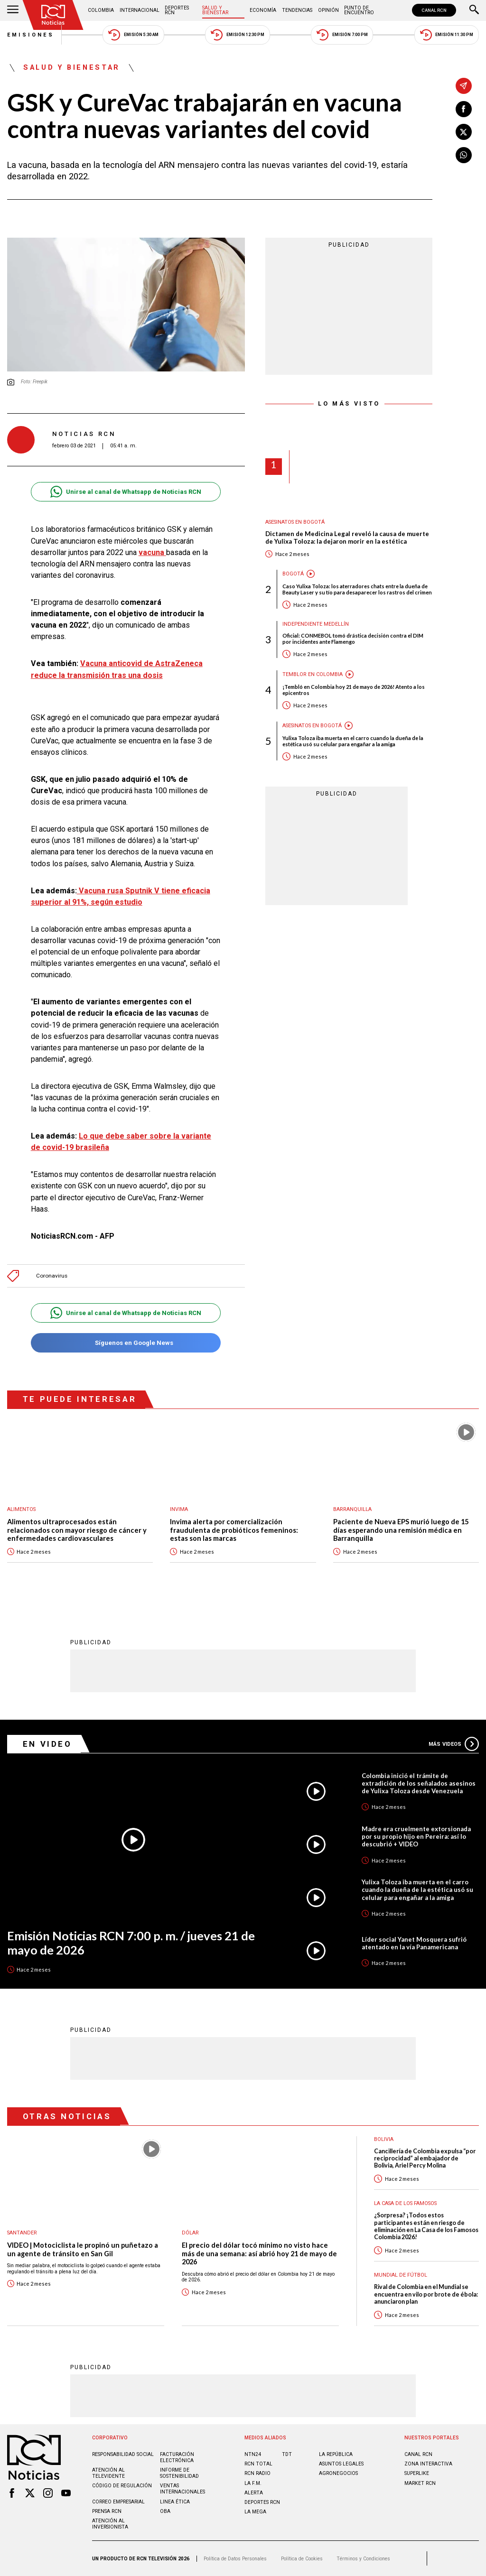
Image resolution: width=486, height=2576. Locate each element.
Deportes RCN (177, 10)
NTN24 (252, 2454)
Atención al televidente (108, 2473)
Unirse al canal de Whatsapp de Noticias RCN (125, 492)
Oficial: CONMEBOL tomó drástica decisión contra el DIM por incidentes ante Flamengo (352, 638)
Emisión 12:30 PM (237, 35)
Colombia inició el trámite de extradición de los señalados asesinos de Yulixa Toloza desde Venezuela (419, 1783)
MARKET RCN (420, 2483)
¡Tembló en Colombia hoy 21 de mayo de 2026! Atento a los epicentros (353, 690)
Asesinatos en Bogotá (295, 522)
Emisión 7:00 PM (342, 35)
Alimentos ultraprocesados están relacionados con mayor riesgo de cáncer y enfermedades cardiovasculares (77, 1530)
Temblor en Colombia (312, 674)
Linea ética (175, 2502)
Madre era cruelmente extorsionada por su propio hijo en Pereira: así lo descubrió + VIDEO (416, 1836)
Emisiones (31, 35)
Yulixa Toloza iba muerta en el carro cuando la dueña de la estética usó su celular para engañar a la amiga (352, 741)
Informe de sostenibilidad (179, 2473)
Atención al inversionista (110, 2524)
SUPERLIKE (416, 2473)
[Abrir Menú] (13, 10)
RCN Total (258, 2464)
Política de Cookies (302, 2559)
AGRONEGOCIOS (338, 2473)
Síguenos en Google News (125, 1342)
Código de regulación (122, 2486)
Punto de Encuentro (359, 10)
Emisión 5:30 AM (133, 35)
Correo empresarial (118, 2502)
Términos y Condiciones (363, 2559)
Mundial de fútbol (400, 2275)
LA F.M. (253, 2483)
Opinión (328, 10)
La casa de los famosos (405, 2203)
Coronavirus (51, 1276)
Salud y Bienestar (215, 10)
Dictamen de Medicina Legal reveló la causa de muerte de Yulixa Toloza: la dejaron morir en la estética (347, 537)
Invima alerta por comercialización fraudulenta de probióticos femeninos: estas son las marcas (234, 1530)
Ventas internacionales (182, 2489)
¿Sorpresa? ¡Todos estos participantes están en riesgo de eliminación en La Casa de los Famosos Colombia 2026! (426, 2226)
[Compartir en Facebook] (464, 109)
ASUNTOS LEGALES (341, 2464)
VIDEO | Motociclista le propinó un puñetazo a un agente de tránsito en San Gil (82, 2249)
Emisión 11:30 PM (446, 35)
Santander (22, 2233)
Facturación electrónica (177, 2457)
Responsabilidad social (123, 2454)
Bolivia (383, 2139)
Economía (263, 10)
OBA (165, 2511)
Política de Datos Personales (235, 2559)
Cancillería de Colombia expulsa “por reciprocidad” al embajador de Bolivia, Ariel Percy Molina (425, 2158)
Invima (179, 1509)
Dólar (190, 2233)
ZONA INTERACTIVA (428, 2464)
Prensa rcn (107, 2511)
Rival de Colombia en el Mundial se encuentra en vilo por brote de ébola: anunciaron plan (426, 2294)
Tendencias (297, 10)
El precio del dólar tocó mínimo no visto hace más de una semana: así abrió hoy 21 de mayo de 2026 (259, 2253)
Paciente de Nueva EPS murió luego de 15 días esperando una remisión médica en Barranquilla (400, 1530)
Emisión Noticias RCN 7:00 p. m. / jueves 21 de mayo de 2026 (131, 1942)
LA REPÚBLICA (336, 2454)
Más (454, 1744)
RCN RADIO (257, 2473)
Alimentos (21, 1509)
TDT (287, 2454)
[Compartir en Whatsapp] (464, 155)
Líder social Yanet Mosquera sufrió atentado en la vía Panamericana (414, 1943)
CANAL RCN (434, 10)
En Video (47, 1744)
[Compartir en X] (464, 132)
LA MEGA (255, 2512)
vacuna (152, 552)
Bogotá (293, 574)
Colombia (101, 10)
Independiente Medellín (315, 624)
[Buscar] (474, 10)
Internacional (139, 10)
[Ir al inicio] (53, 15)
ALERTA (253, 2493)
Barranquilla (352, 1509)
